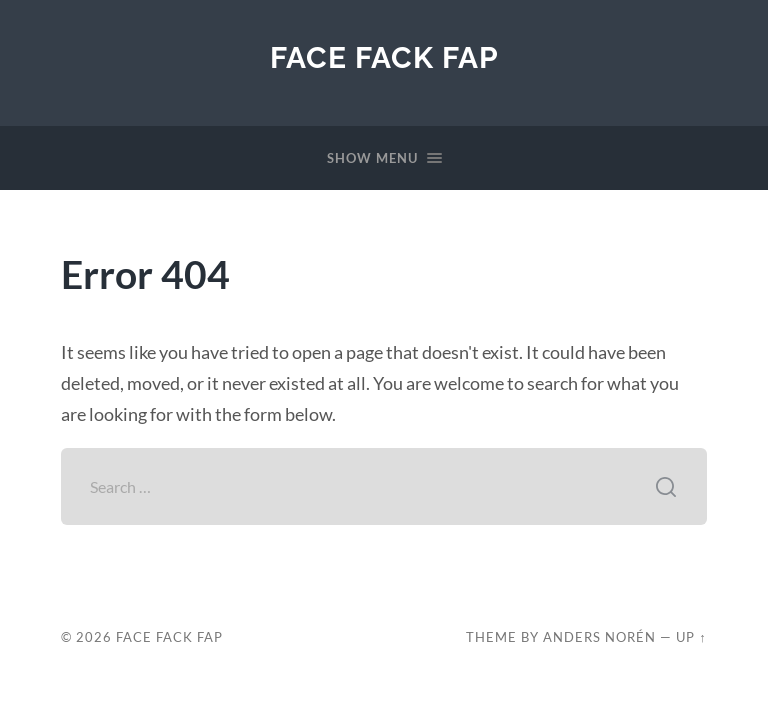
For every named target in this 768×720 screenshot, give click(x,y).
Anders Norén (599, 637)
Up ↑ (691, 637)
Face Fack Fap (384, 57)
